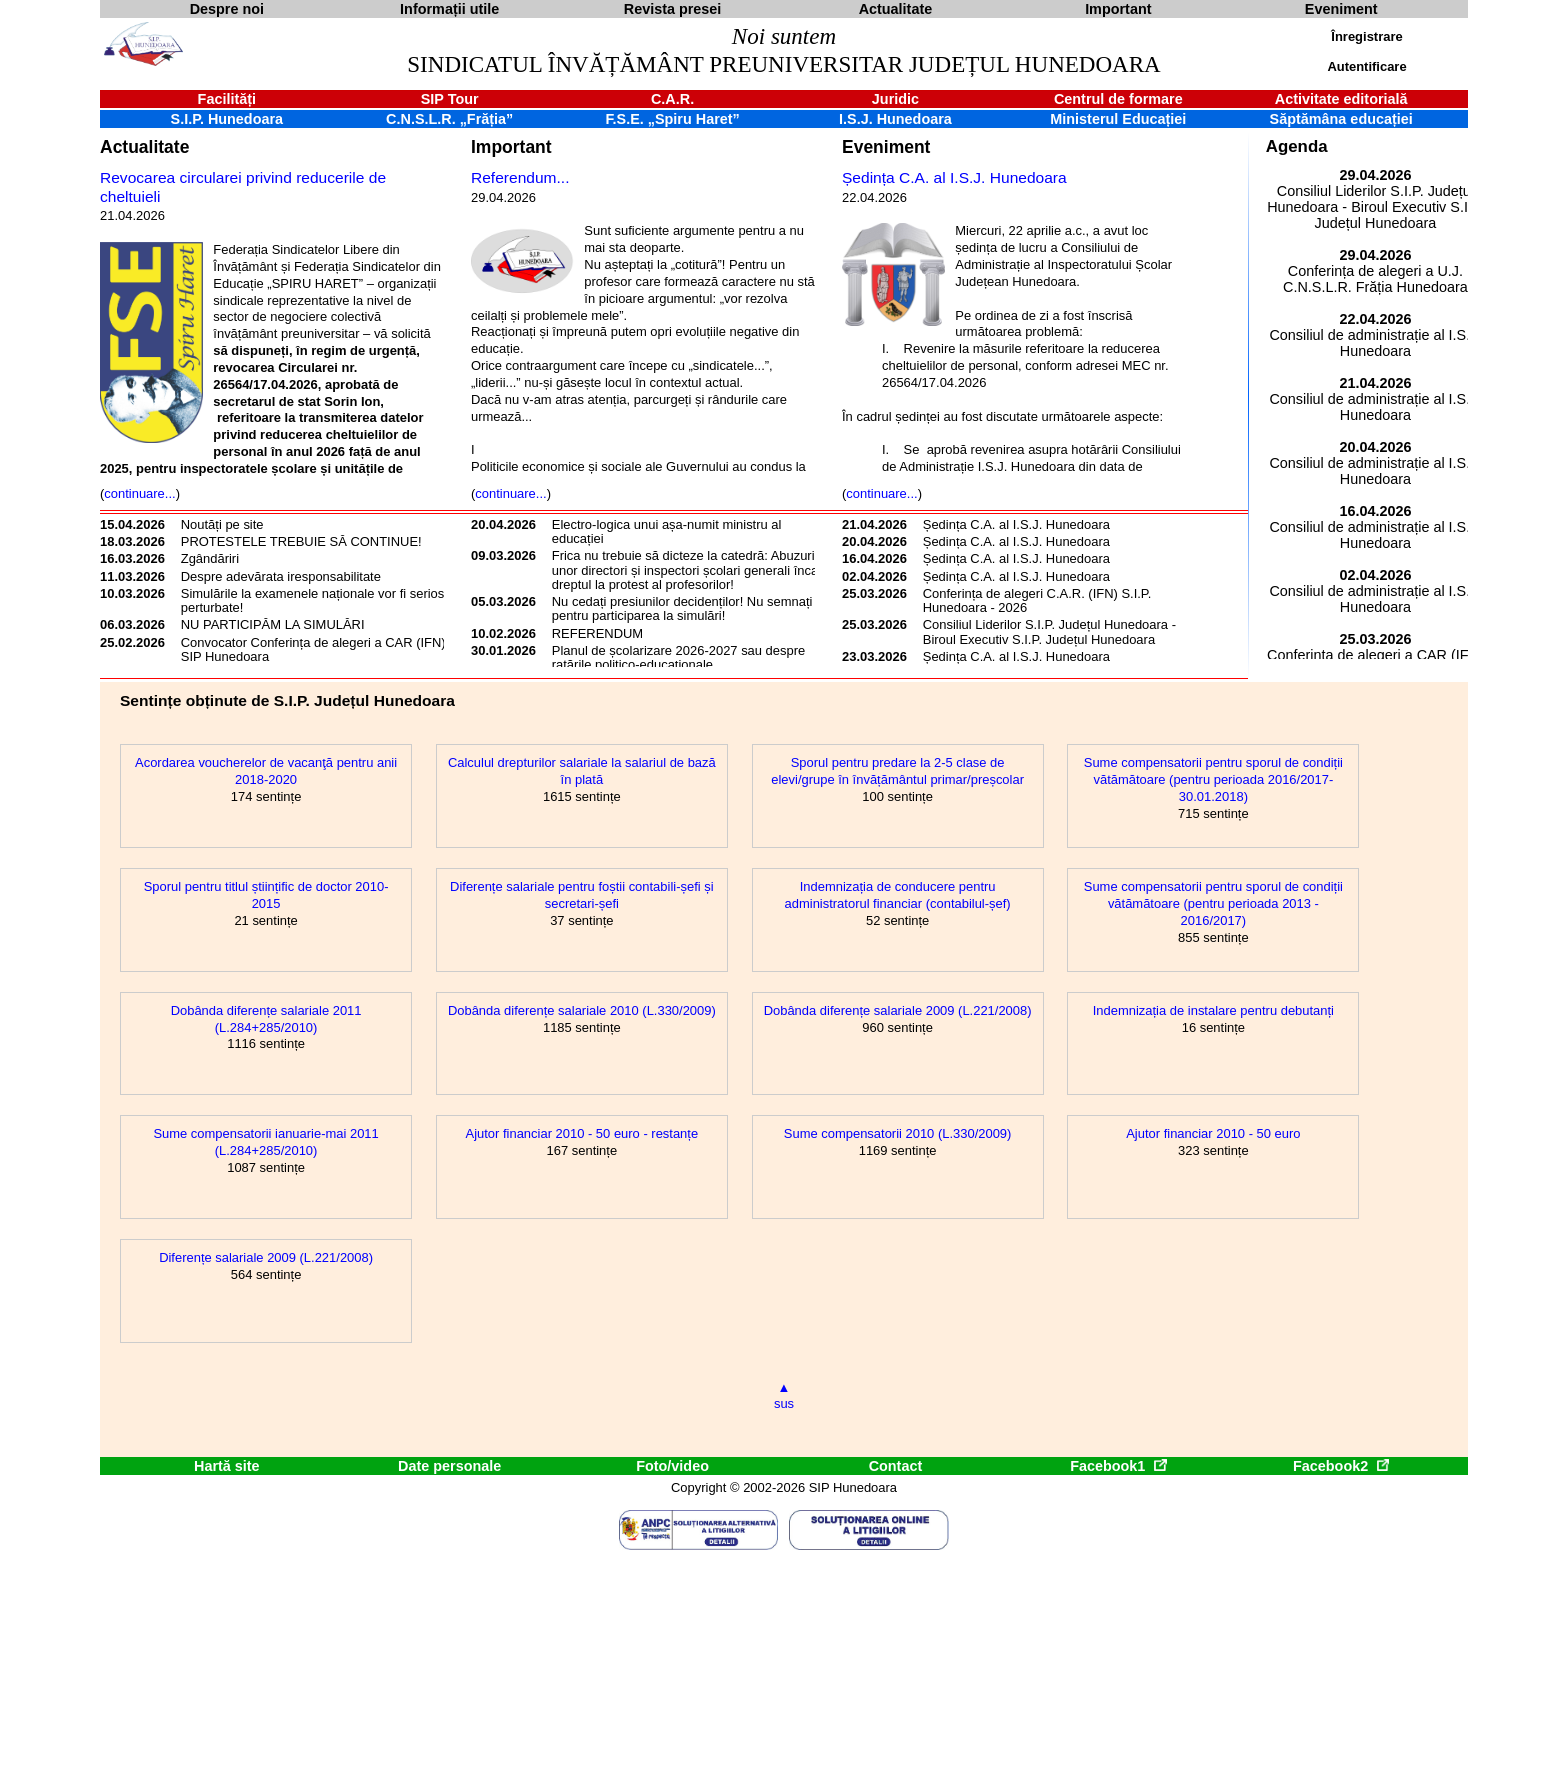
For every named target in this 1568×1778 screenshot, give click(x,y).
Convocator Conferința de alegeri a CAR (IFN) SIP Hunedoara (313, 649)
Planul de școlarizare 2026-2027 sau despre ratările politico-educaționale (678, 657)
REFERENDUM (597, 633)
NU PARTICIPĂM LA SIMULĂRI (273, 624)
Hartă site (227, 1466)
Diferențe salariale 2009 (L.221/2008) (266, 1257)
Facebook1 (1118, 1466)
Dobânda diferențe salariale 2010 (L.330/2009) (582, 1010)
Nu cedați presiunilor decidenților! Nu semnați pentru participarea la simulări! (682, 608)
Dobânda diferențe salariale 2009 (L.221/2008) (898, 1010)
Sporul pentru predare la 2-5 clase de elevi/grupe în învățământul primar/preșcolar (897, 771)
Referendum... (520, 177)
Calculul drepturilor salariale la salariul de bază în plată (582, 771)
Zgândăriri (210, 558)
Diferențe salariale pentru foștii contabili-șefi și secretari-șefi (582, 895)
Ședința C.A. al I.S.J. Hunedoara (954, 177)
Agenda (1297, 146)
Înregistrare (1366, 36)
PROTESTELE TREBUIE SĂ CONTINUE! (301, 541)
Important (511, 147)
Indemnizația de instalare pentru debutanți (1213, 1010)
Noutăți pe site (222, 524)
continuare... (139, 493)
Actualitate (144, 147)
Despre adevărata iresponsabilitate (281, 576)
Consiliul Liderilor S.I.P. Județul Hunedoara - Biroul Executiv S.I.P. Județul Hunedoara (1049, 631)
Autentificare (1366, 66)
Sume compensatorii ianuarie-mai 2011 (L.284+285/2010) (265, 1142)
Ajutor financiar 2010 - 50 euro (1213, 1133)
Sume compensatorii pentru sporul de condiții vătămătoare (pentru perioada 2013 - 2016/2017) (1213, 903)
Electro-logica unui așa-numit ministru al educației (667, 531)
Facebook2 (1341, 1466)
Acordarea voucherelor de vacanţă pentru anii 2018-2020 (266, 771)
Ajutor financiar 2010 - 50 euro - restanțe (582, 1133)
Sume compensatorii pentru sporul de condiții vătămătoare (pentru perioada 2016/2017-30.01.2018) (1213, 779)
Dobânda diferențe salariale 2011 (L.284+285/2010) (266, 1019)
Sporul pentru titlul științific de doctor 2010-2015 (266, 895)
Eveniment (886, 147)
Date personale (449, 1466)
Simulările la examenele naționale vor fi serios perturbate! (313, 600)
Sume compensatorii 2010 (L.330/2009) (898, 1133)
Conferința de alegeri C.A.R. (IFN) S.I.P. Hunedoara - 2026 (1037, 600)
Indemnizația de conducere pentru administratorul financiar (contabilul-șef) (898, 895)
